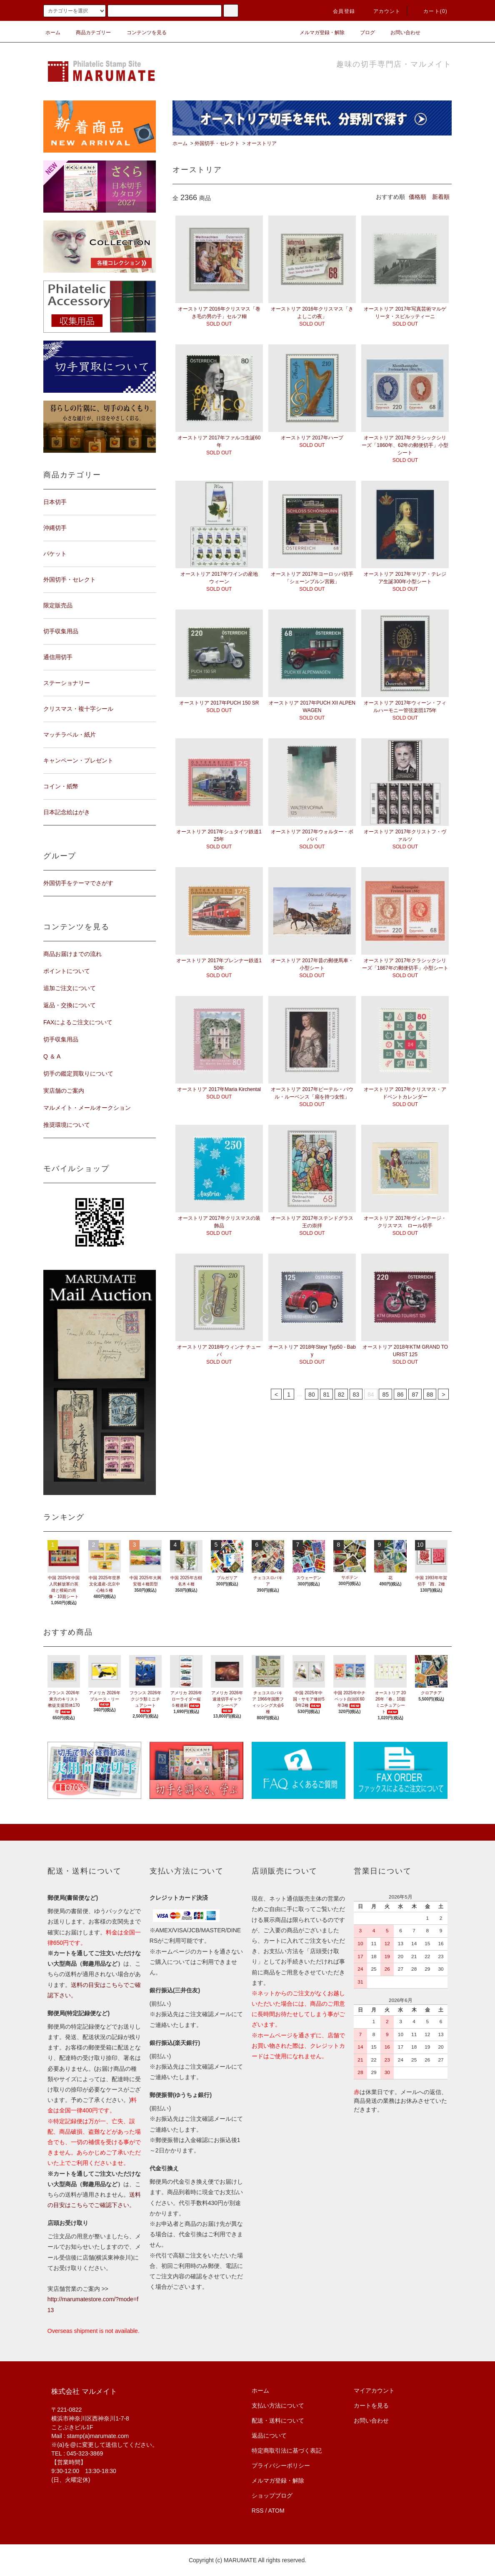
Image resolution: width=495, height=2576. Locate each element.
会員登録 (339, 11)
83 (356, 1394)
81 (326, 1394)
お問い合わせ (400, 32)
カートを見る (371, 2405)
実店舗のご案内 (63, 1090)
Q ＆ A (51, 1056)
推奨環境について (66, 1124)
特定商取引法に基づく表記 (287, 2450)
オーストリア (262, 143)
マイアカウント (374, 2390)
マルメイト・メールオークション (87, 1107)
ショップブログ (272, 2495)
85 (385, 1394)
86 (400, 1394)
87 (415, 1394)
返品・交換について (69, 1005)
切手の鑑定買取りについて (78, 1073)
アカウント (382, 11)
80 (311, 1394)
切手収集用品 (60, 1039)
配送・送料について (278, 2420)
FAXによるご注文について (77, 1022)
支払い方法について (278, 2405)
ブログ (362, 32)
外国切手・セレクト (217, 143)
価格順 (417, 196)
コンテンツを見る (142, 32)
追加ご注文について (69, 988)
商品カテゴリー (88, 32)
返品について (269, 2435)
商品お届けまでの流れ (72, 954)
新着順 (441, 196)
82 (341, 1394)
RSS (258, 2510)
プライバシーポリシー (281, 2465)
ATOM (276, 2510)
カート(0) (430, 11)
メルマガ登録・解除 (317, 32)
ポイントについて (66, 971)
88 (430, 1394)
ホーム (52, 32)
